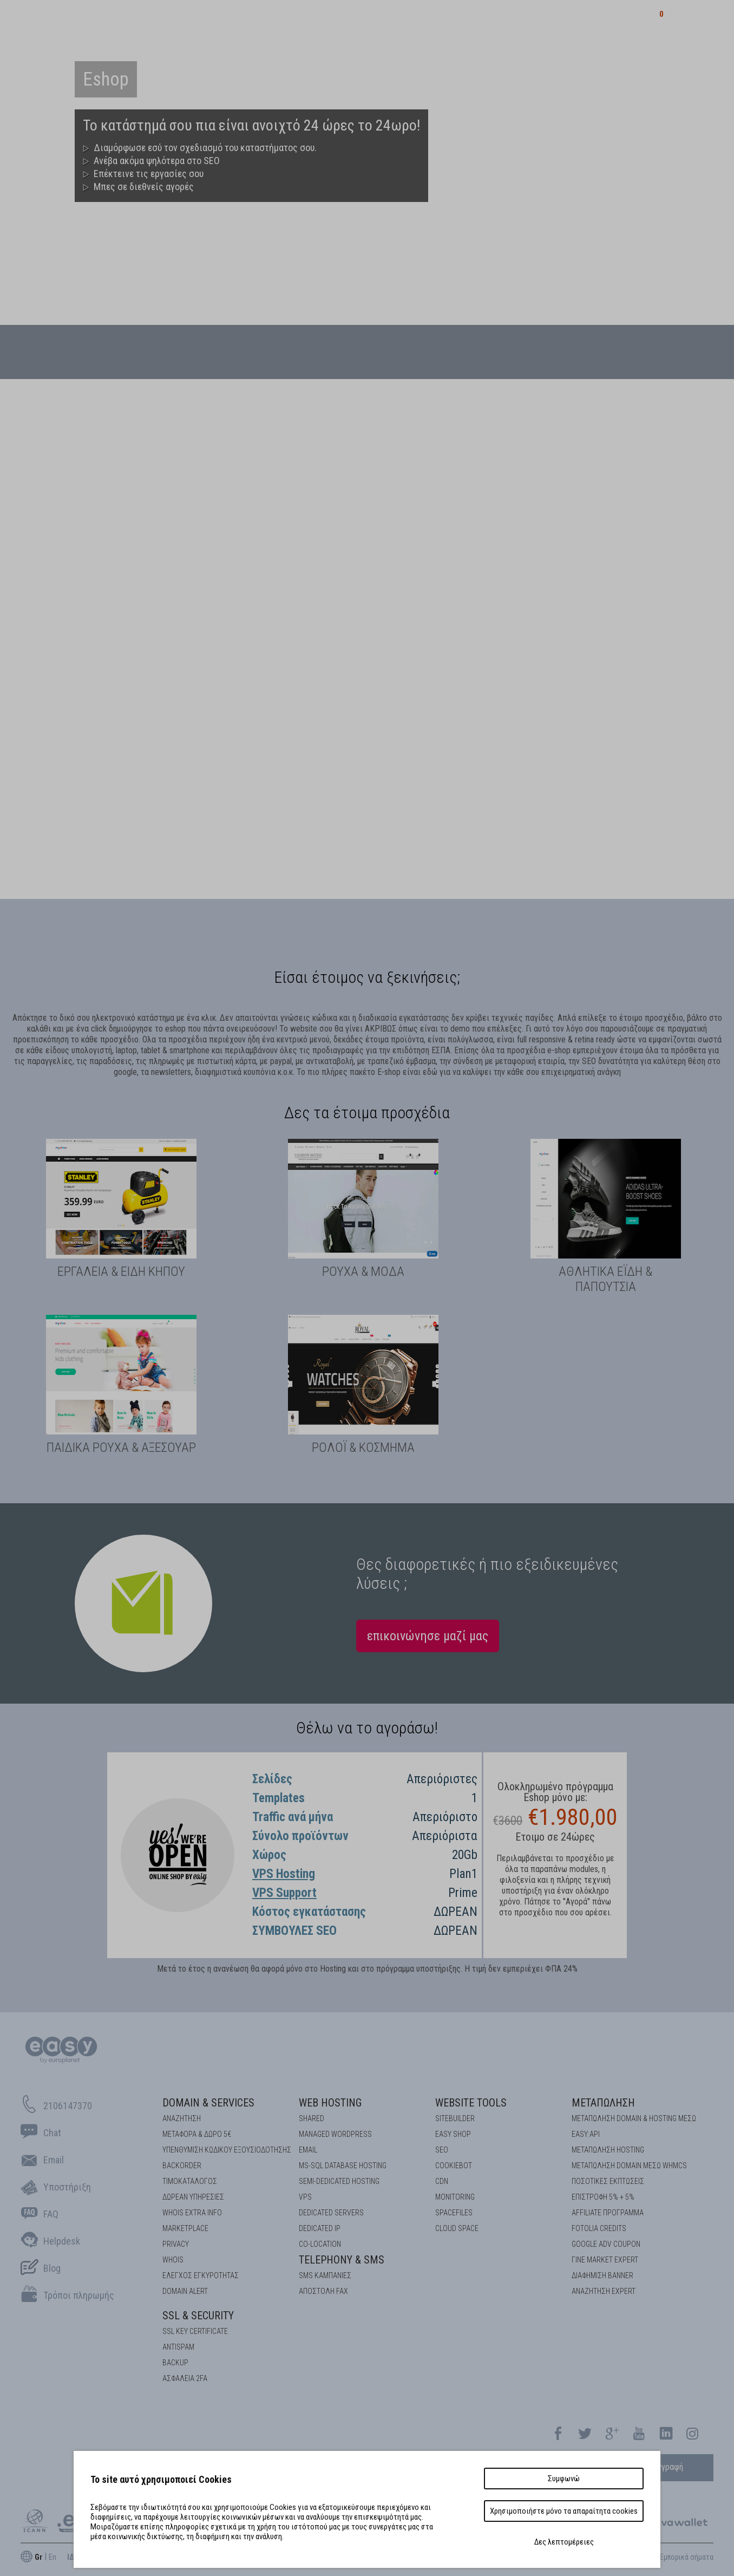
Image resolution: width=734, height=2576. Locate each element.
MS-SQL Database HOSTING (342, 2165)
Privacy (175, 2244)
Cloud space (457, 2228)
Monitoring (455, 2197)
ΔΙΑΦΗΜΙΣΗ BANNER (602, 2275)
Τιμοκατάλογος (189, 2181)
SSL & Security (198, 2315)
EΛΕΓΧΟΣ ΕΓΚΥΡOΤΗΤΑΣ (200, 2275)
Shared (311, 2118)
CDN (441, 2181)
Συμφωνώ (564, 2478)
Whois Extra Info (192, 2212)
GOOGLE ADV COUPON (606, 2244)
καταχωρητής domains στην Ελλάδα (150, 19)
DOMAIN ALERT (185, 2291)
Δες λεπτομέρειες (564, 2542)
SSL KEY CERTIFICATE (195, 2331)
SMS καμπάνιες (325, 2275)
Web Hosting (330, 2102)
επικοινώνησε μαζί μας (427, 1636)
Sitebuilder (455, 2118)
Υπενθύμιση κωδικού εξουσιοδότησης (226, 2149)
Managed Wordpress (335, 2134)
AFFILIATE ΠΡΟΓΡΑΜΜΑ (608, 2212)
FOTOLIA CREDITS (599, 2228)
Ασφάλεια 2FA (184, 2378)
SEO (441, 2149)
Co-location (320, 2244)
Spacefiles (454, 2212)
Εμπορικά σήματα (686, 2557)
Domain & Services (208, 2102)
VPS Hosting (283, 1874)
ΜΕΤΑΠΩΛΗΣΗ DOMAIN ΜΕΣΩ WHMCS (629, 2165)
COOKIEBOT (453, 2165)
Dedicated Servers (331, 2212)
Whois (173, 2259)
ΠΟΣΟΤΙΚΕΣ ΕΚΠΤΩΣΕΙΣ (608, 2181)
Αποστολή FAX (323, 2291)
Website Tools (471, 2102)
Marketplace (185, 2228)
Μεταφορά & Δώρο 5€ (196, 2134)
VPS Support (284, 1893)
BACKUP (175, 2362)
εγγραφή (668, 2467)
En (52, 2557)
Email (308, 2149)
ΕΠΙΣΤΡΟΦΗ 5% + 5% (603, 2197)
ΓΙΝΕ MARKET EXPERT (605, 2259)
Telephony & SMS (341, 2259)
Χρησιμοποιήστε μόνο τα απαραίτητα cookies (564, 2511)
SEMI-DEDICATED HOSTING (339, 2181)
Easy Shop (453, 2134)
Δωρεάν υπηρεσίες (193, 2197)
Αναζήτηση (181, 2118)
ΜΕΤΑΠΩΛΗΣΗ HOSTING (608, 2149)
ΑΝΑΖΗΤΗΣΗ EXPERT (603, 2291)
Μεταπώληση (603, 2102)
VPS (305, 2197)
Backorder (181, 2165)
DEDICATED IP (319, 2228)
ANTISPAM (178, 2347)
